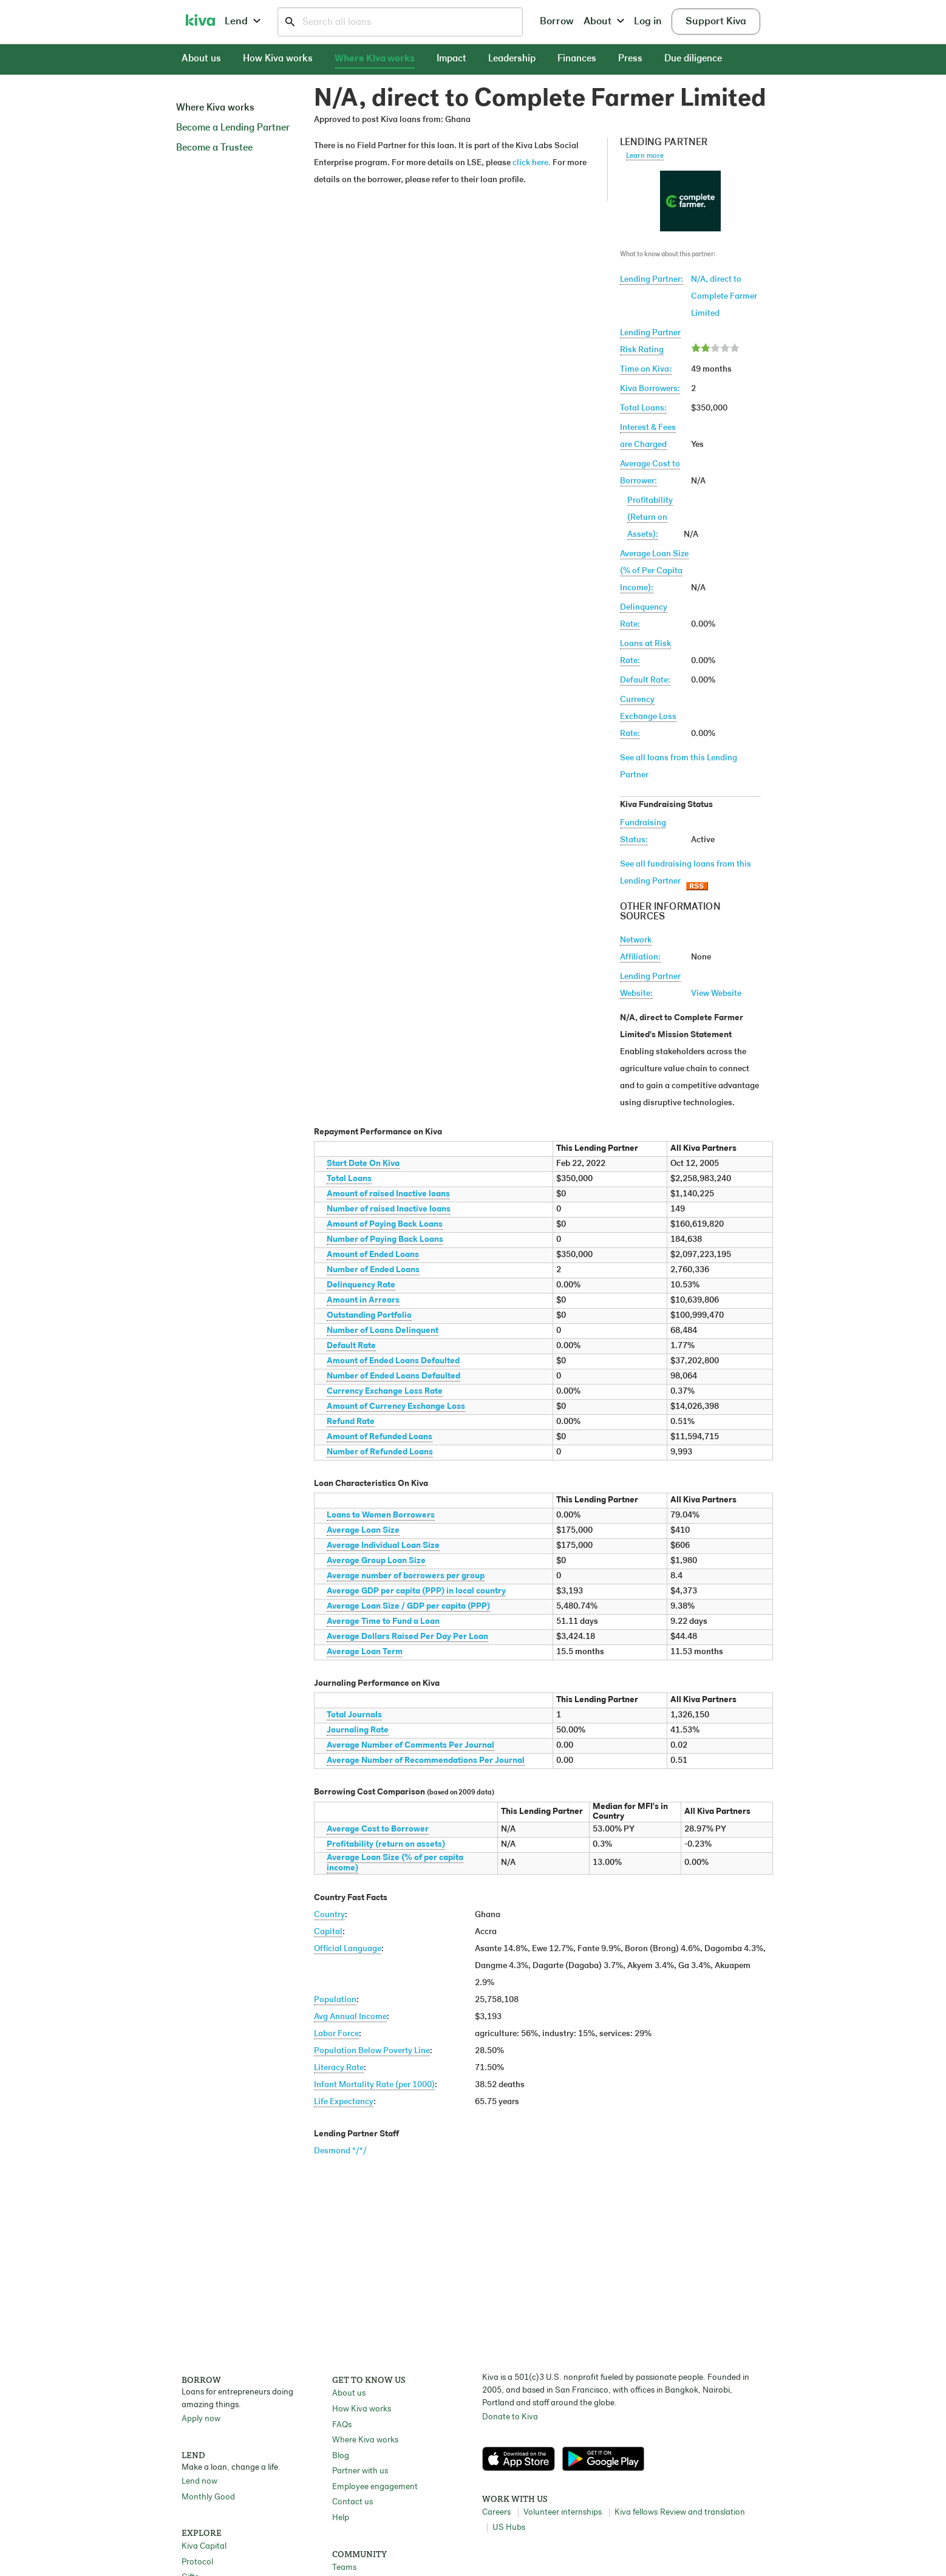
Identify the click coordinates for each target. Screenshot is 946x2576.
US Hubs (508, 2527)
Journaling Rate (358, 1730)
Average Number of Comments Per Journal (410, 1745)
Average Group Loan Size (376, 1561)
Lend (242, 21)
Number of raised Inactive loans (389, 1209)
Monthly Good (208, 2497)
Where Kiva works (375, 59)
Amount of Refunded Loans (379, 1437)
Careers (496, 2512)
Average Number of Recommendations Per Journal (426, 1760)
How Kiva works (278, 59)
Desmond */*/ (340, 2151)
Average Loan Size (363, 1530)
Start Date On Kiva (363, 1163)
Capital (328, 1932)
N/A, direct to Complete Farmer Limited (724, 296)
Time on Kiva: (646, 369)
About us (201, 59)
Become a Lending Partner (233, 128)
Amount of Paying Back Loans (385, 1224)
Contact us (352, 2502)
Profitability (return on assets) (386, 1844)
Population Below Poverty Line (372, 2051)
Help (340, 2518)
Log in (648, 21)
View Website (716, 993)
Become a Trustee (214, 148)
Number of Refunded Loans (380, 1452)
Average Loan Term (365, 1652)
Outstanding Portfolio (369, 1315)
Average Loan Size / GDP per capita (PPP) (408, 1606)
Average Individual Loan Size (383, 1545)
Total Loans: (643, 408)
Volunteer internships (562, 2512)
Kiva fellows (636, 2512)
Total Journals (354, 1715)
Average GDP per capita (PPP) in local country (416, 1591)
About (604, 21)
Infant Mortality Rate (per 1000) (374, 2085)
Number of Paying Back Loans (385, 1239)
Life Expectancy (343, 2102)
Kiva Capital (204, 2546)
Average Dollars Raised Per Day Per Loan (407, 1636)
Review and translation (702, 2512)
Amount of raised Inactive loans (388, 1194)
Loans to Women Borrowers (381, 1515)
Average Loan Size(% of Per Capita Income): (654, 571)
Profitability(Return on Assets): (650, 517)
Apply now (201, 2419)
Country (329, 1915)
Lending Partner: (651, 279)
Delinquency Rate (361, 1285)
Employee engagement (375, 2487)
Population (335, 2000)
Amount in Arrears (363, 1300)
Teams (344, 2567)
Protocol (197, 2562)
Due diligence (693, 59)
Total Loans (349, 1179)
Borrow (557, 21)
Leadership (512, 59)
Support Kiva (716, 21)
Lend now (199, 2481)
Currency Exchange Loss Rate (385, 1391)
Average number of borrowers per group (406, 1576)
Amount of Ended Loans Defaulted (393, 1361)
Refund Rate (351, 1421)
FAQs (342, 2425)
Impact (451, 59)
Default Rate (351, 1346)
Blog (340, 2456)
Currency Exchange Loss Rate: (648, 716)
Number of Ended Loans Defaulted (393, 1376)
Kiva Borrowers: (650, 389)
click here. (531, 163)
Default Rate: (645, 680)
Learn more (645, 156)
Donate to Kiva (510, 2417)
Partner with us (360, 2471)
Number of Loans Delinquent (382, 1330)
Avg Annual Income (350, 2017)
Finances (576, 59)
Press (630, 59)
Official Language (347, 1949)
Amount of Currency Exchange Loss (396, 1406)
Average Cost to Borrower (378, 1829)
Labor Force (336, 2034)
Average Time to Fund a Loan (383, 1621)
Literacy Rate (339, 2068)
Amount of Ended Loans (373, 1254)
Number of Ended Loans (373, 1270)
